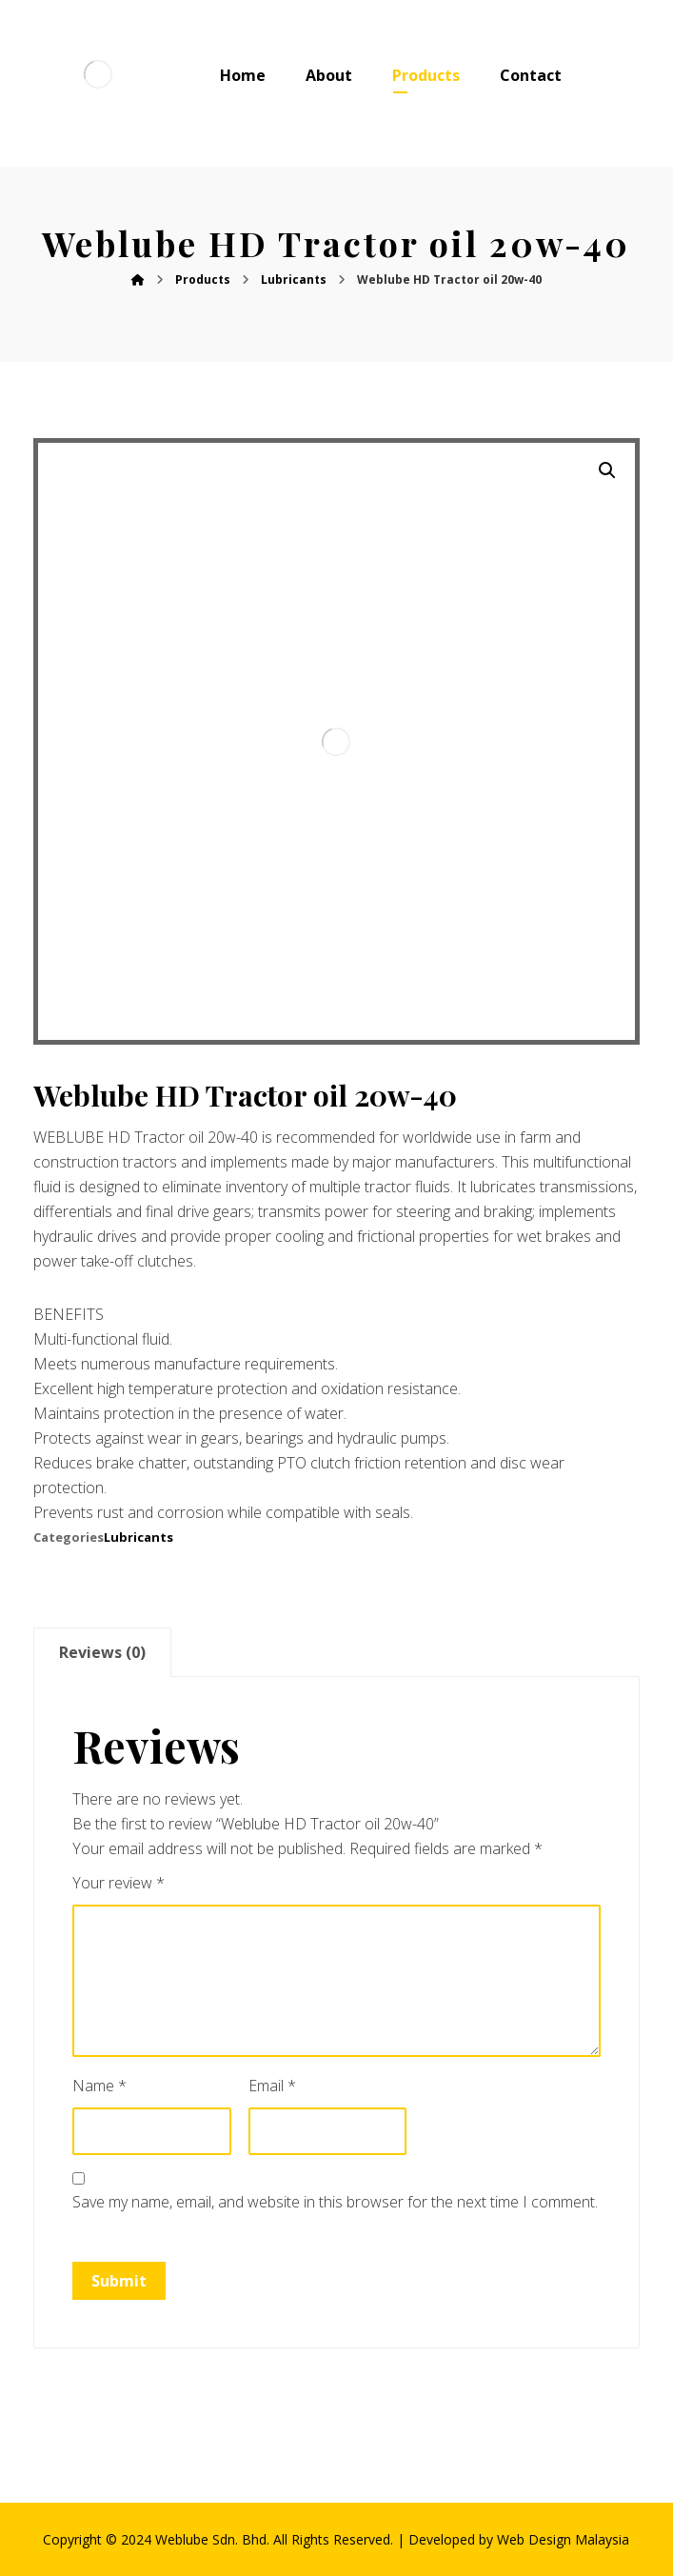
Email (272, 2085)
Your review (118, 1882)
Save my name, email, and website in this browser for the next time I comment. (335, 2201)
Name (99, 2085)
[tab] (101, 1652)
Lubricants (138, 1537)
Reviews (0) (102, 1652)
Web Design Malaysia (563, 2539)
